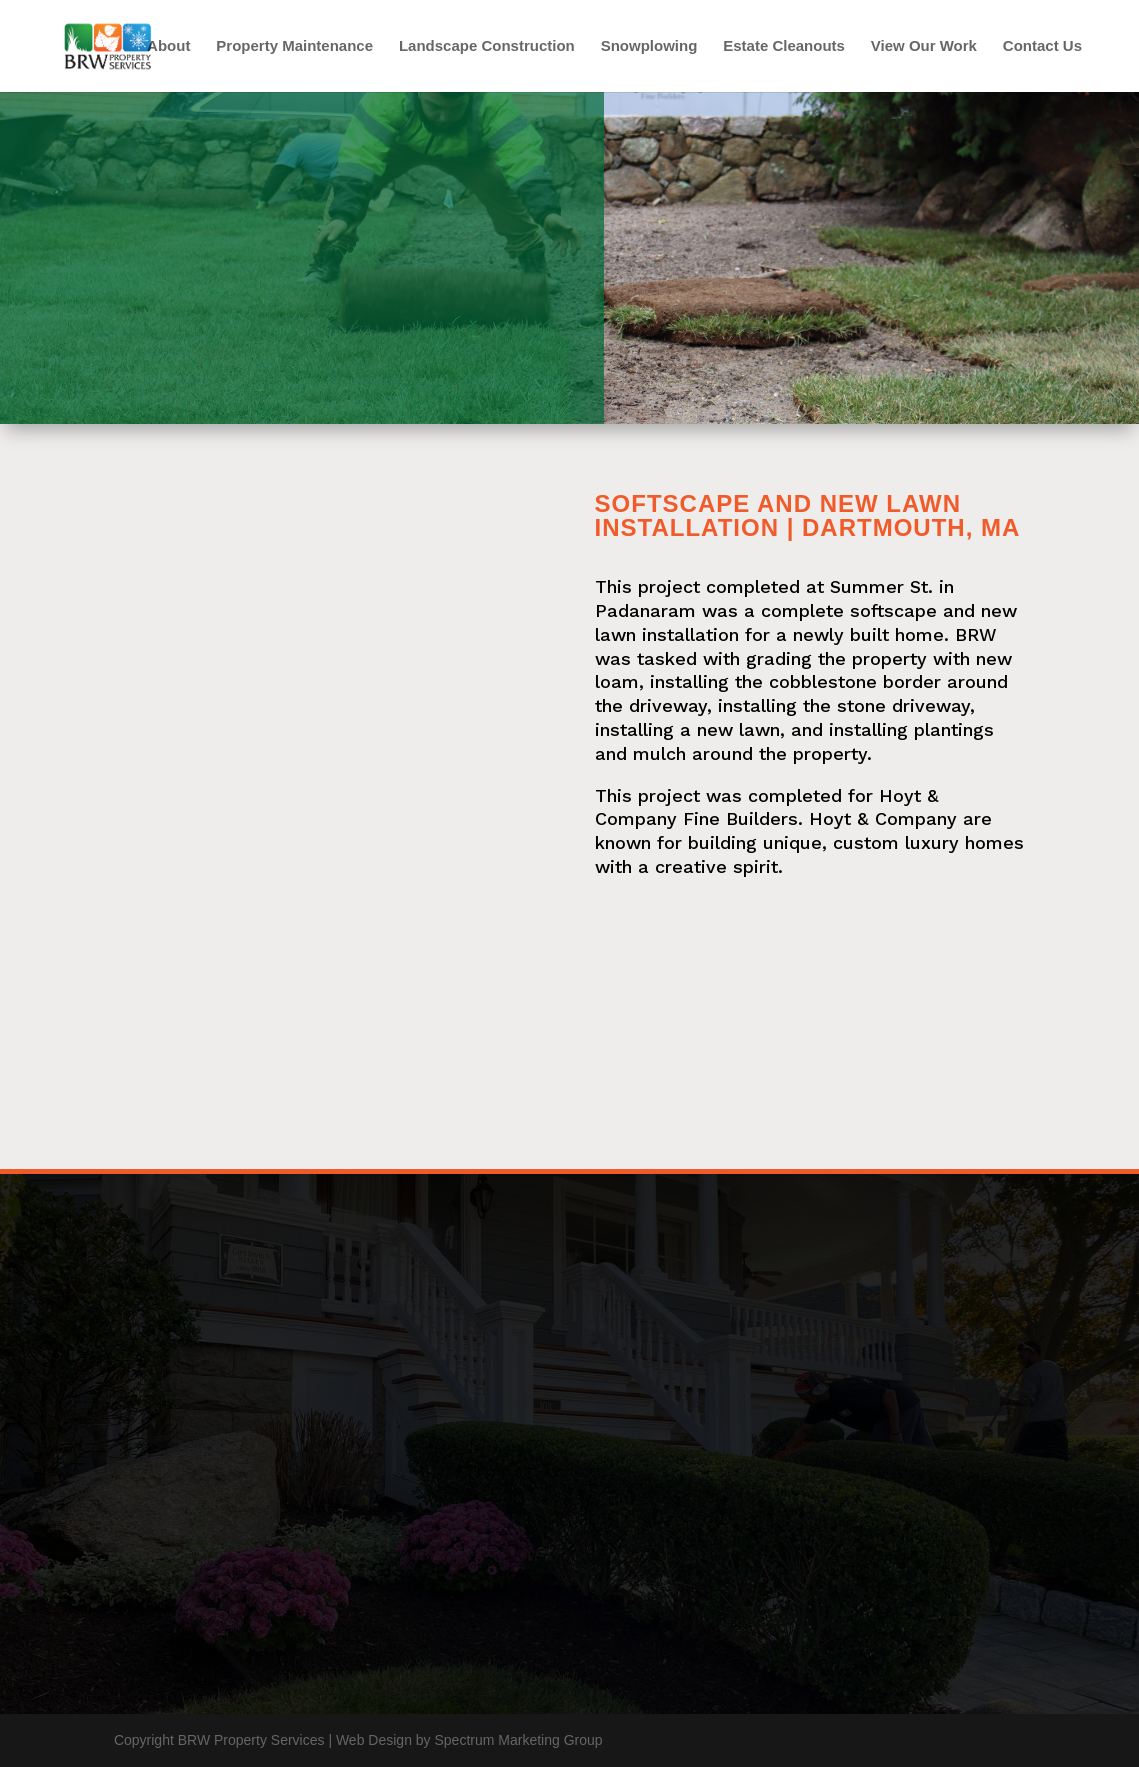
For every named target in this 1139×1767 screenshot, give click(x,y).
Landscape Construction (487, 46)
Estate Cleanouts (784, 46)
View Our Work (924, 46)
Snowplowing (649, 46)
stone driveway (903, 705)
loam (617, 681)
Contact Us (1042, 46)
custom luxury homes (928, 842)
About (168, 46)
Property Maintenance (294, 46)
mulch (659, 753)
